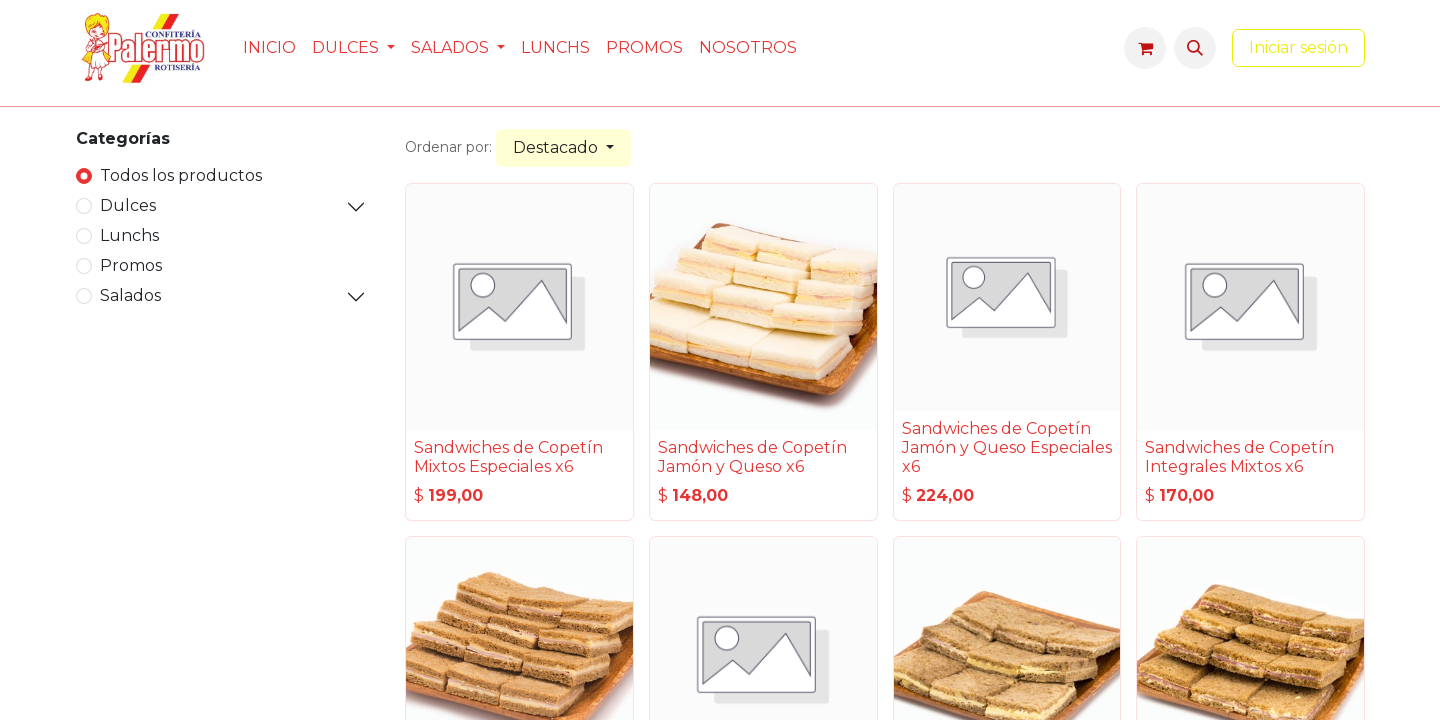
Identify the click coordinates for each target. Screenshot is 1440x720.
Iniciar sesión (1298, 47)
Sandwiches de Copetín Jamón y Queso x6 (752, 457)
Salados (130, 295)
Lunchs (129, 235)
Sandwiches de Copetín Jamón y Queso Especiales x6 (1007, 447)
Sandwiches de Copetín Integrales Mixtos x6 (1239, 457)
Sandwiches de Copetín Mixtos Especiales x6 (508, 457)
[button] (1195, 48)
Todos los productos (181, 175)
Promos (131, 265)
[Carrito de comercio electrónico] (1145, 48)
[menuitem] (269, 48)
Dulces (128, 205)
